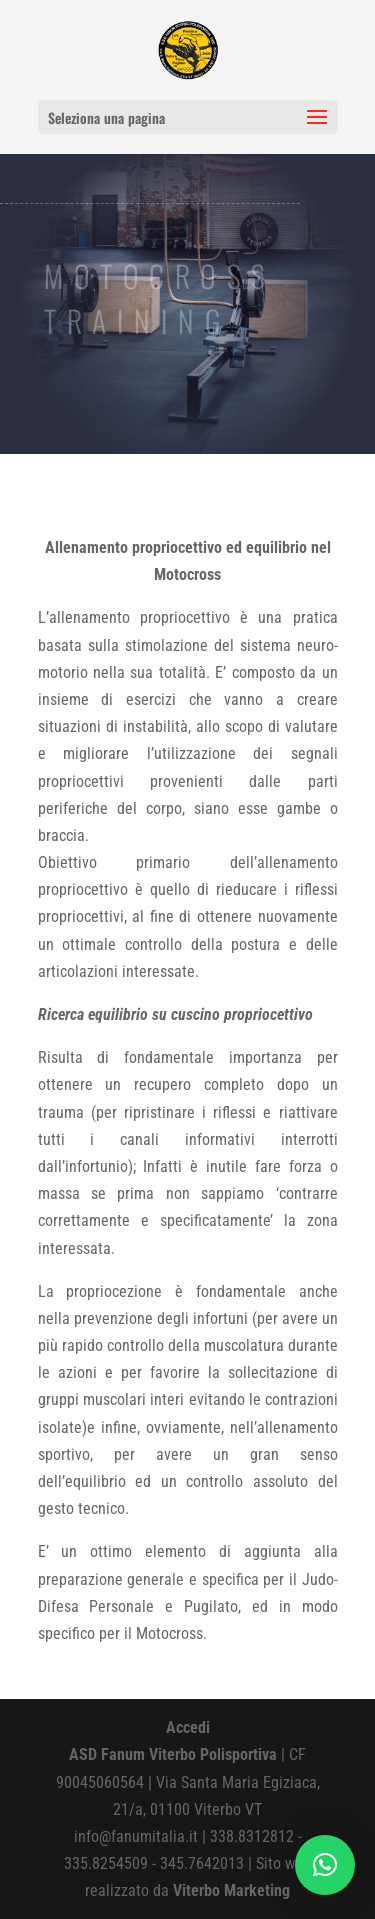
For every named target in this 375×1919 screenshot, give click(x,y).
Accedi (188, 1727)
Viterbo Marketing (231, 1890)
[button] (325, 1865)
